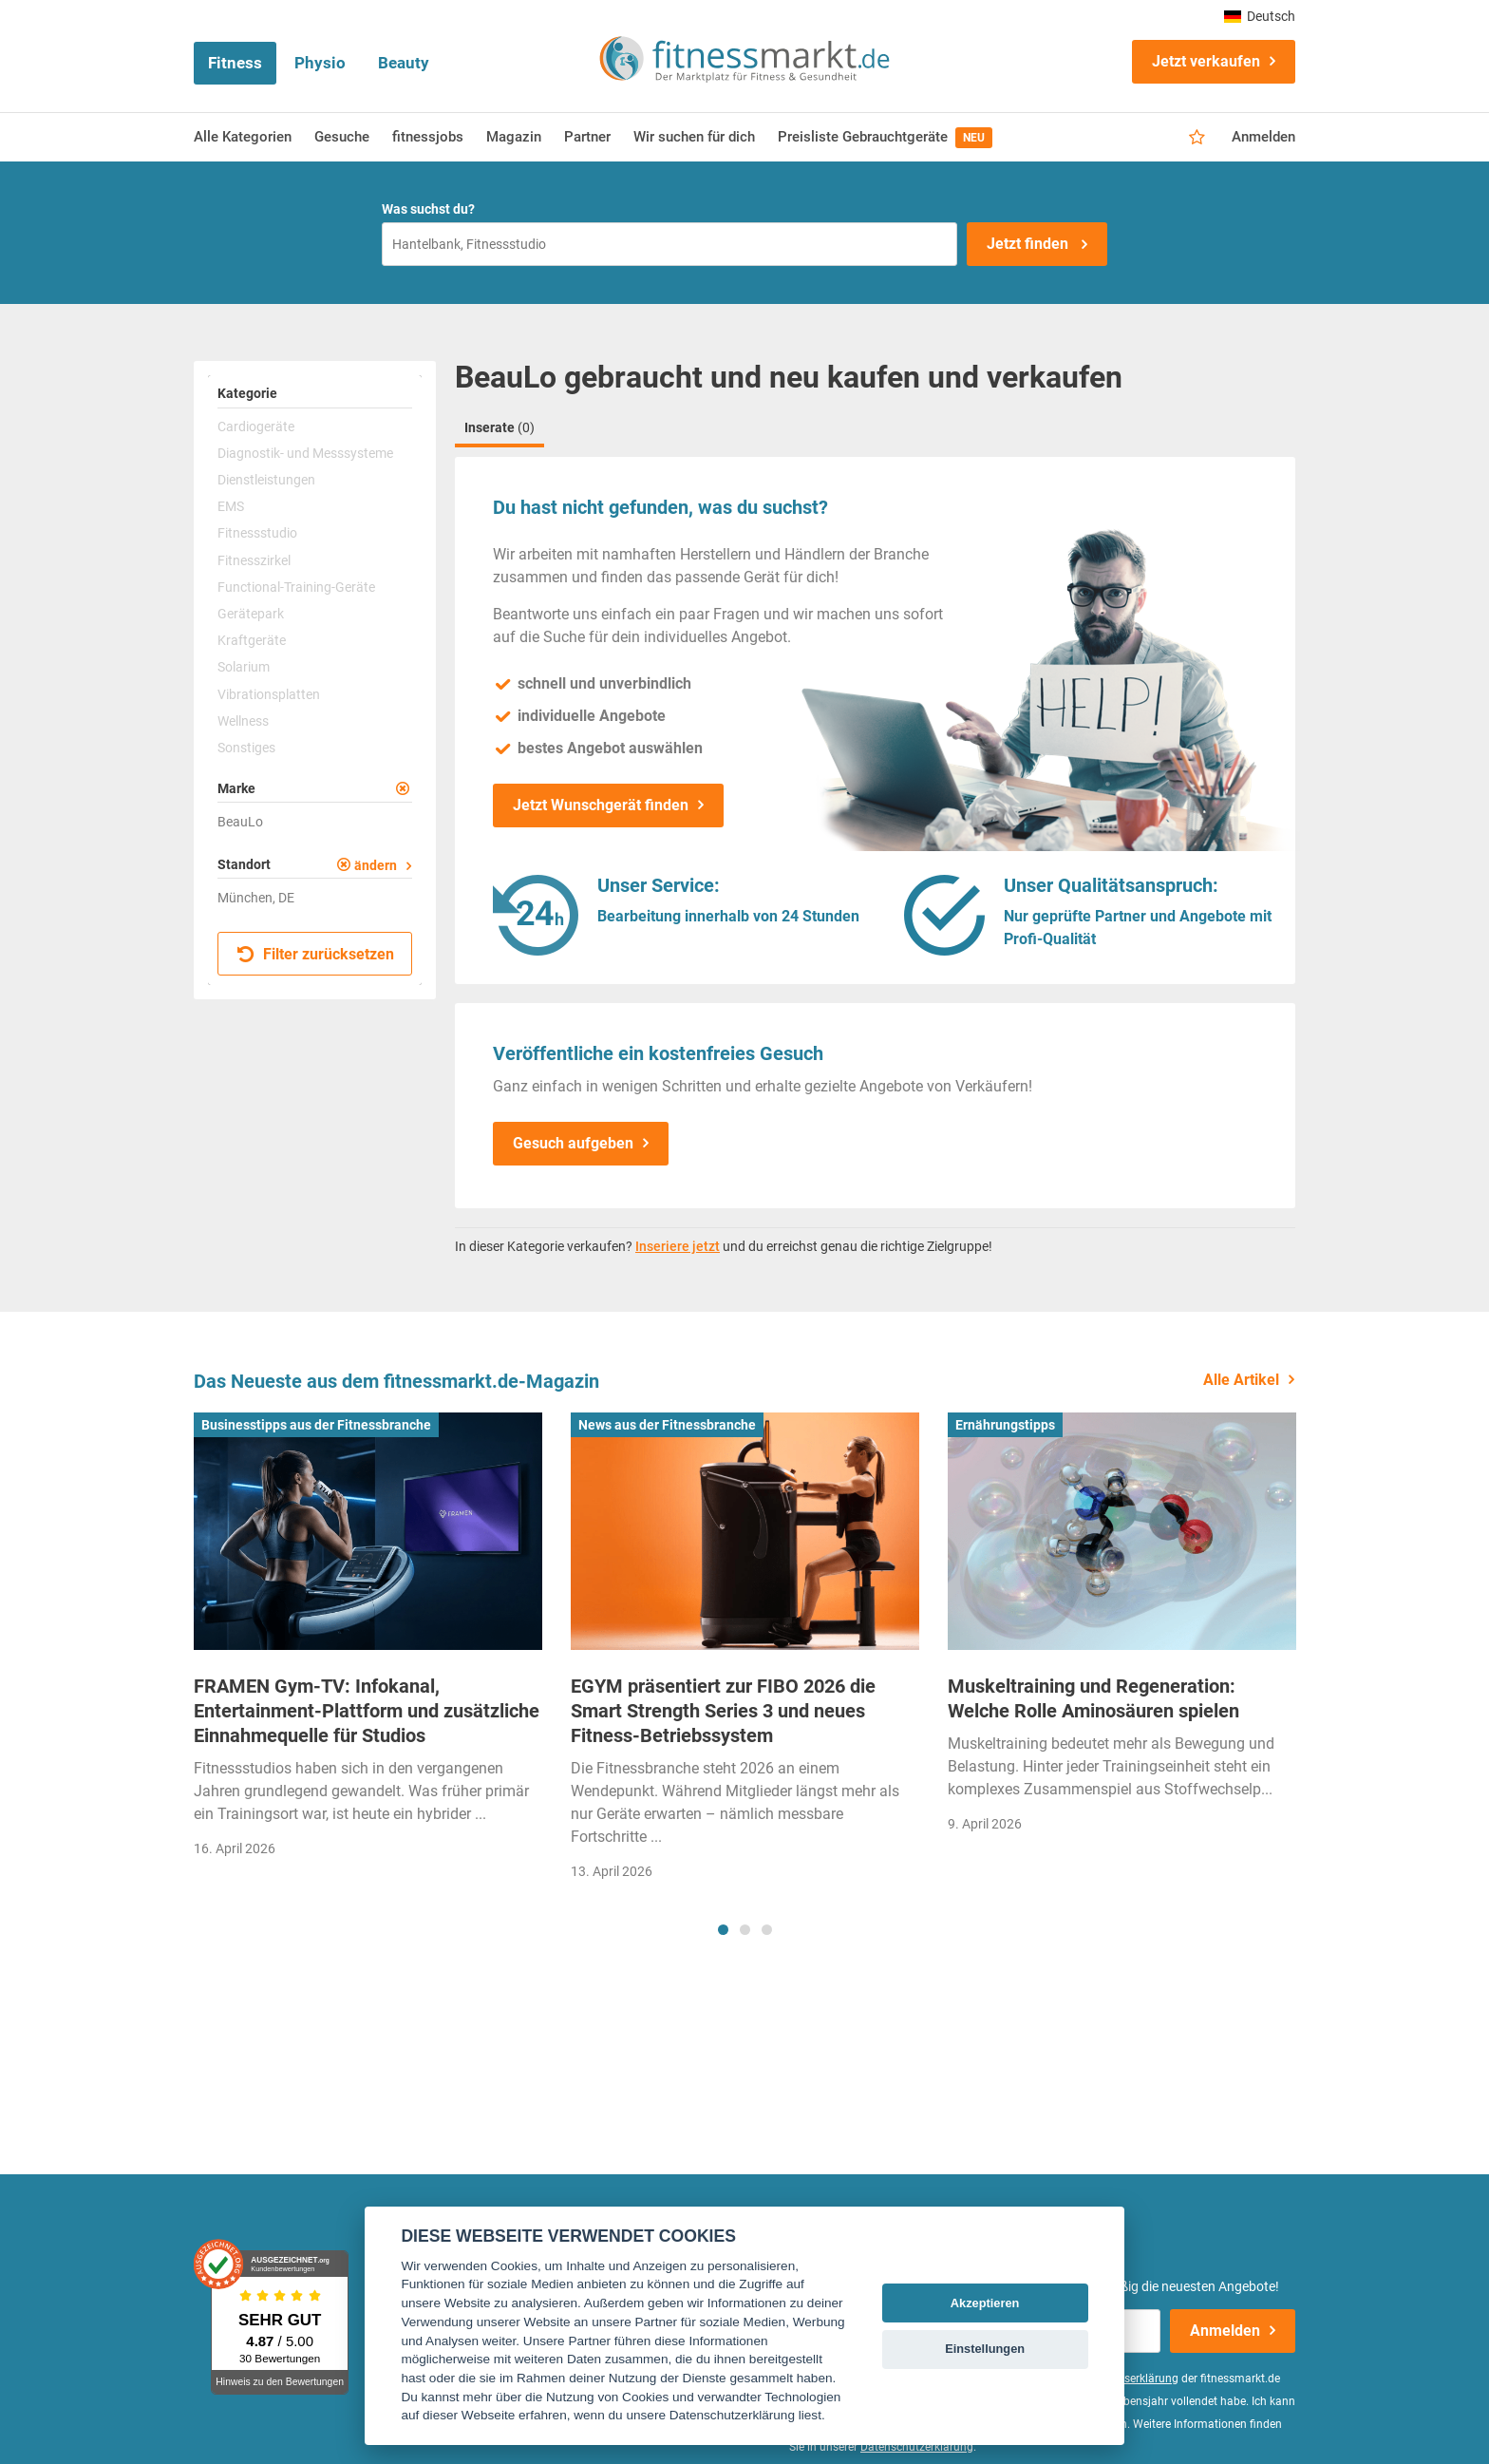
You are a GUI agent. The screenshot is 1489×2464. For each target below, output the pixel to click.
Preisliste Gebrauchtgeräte (885, 137)
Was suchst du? (428, 209)
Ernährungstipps (1005, 1424)
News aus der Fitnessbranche (667, 1424)
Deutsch (1259, 16)
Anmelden (1263, 136)
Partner (587, 136)
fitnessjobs (427, 136)
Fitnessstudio (257, 532)
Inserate (499, 427)
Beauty (403, 62)
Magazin (513, 136)
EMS (230, 506)
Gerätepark (250, 613)
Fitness (235, 62)
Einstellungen (985, 2348)
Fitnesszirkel (254, 560)
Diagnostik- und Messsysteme (305, 453)
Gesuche (341, 136)
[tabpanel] (367, 1640)
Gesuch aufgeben (573, 1143)
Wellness (243, 721)
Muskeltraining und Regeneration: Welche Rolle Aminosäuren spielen (1093, 1698)
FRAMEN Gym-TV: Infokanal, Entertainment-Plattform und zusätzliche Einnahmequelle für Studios (366, 1711)
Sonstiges (246, 747)
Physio (320, 62)
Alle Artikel (1241, 1380)
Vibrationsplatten (268, 694)
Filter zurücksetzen (315, 954)
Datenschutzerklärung (916, 2447)
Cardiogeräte (255, 426)
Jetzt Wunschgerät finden (600, 805)
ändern (375, 865)
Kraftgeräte (251, 640)
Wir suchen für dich (694, 136)
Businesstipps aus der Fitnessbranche (316, 1424)
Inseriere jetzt (677, 1246)
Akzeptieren (985, 2303)
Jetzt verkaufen (1206, 61)
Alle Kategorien (243, 136)
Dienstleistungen (266, 479)
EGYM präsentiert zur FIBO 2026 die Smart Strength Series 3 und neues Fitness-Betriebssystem (723, 1711)
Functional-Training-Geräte (296, 587)
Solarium (243, 666)
